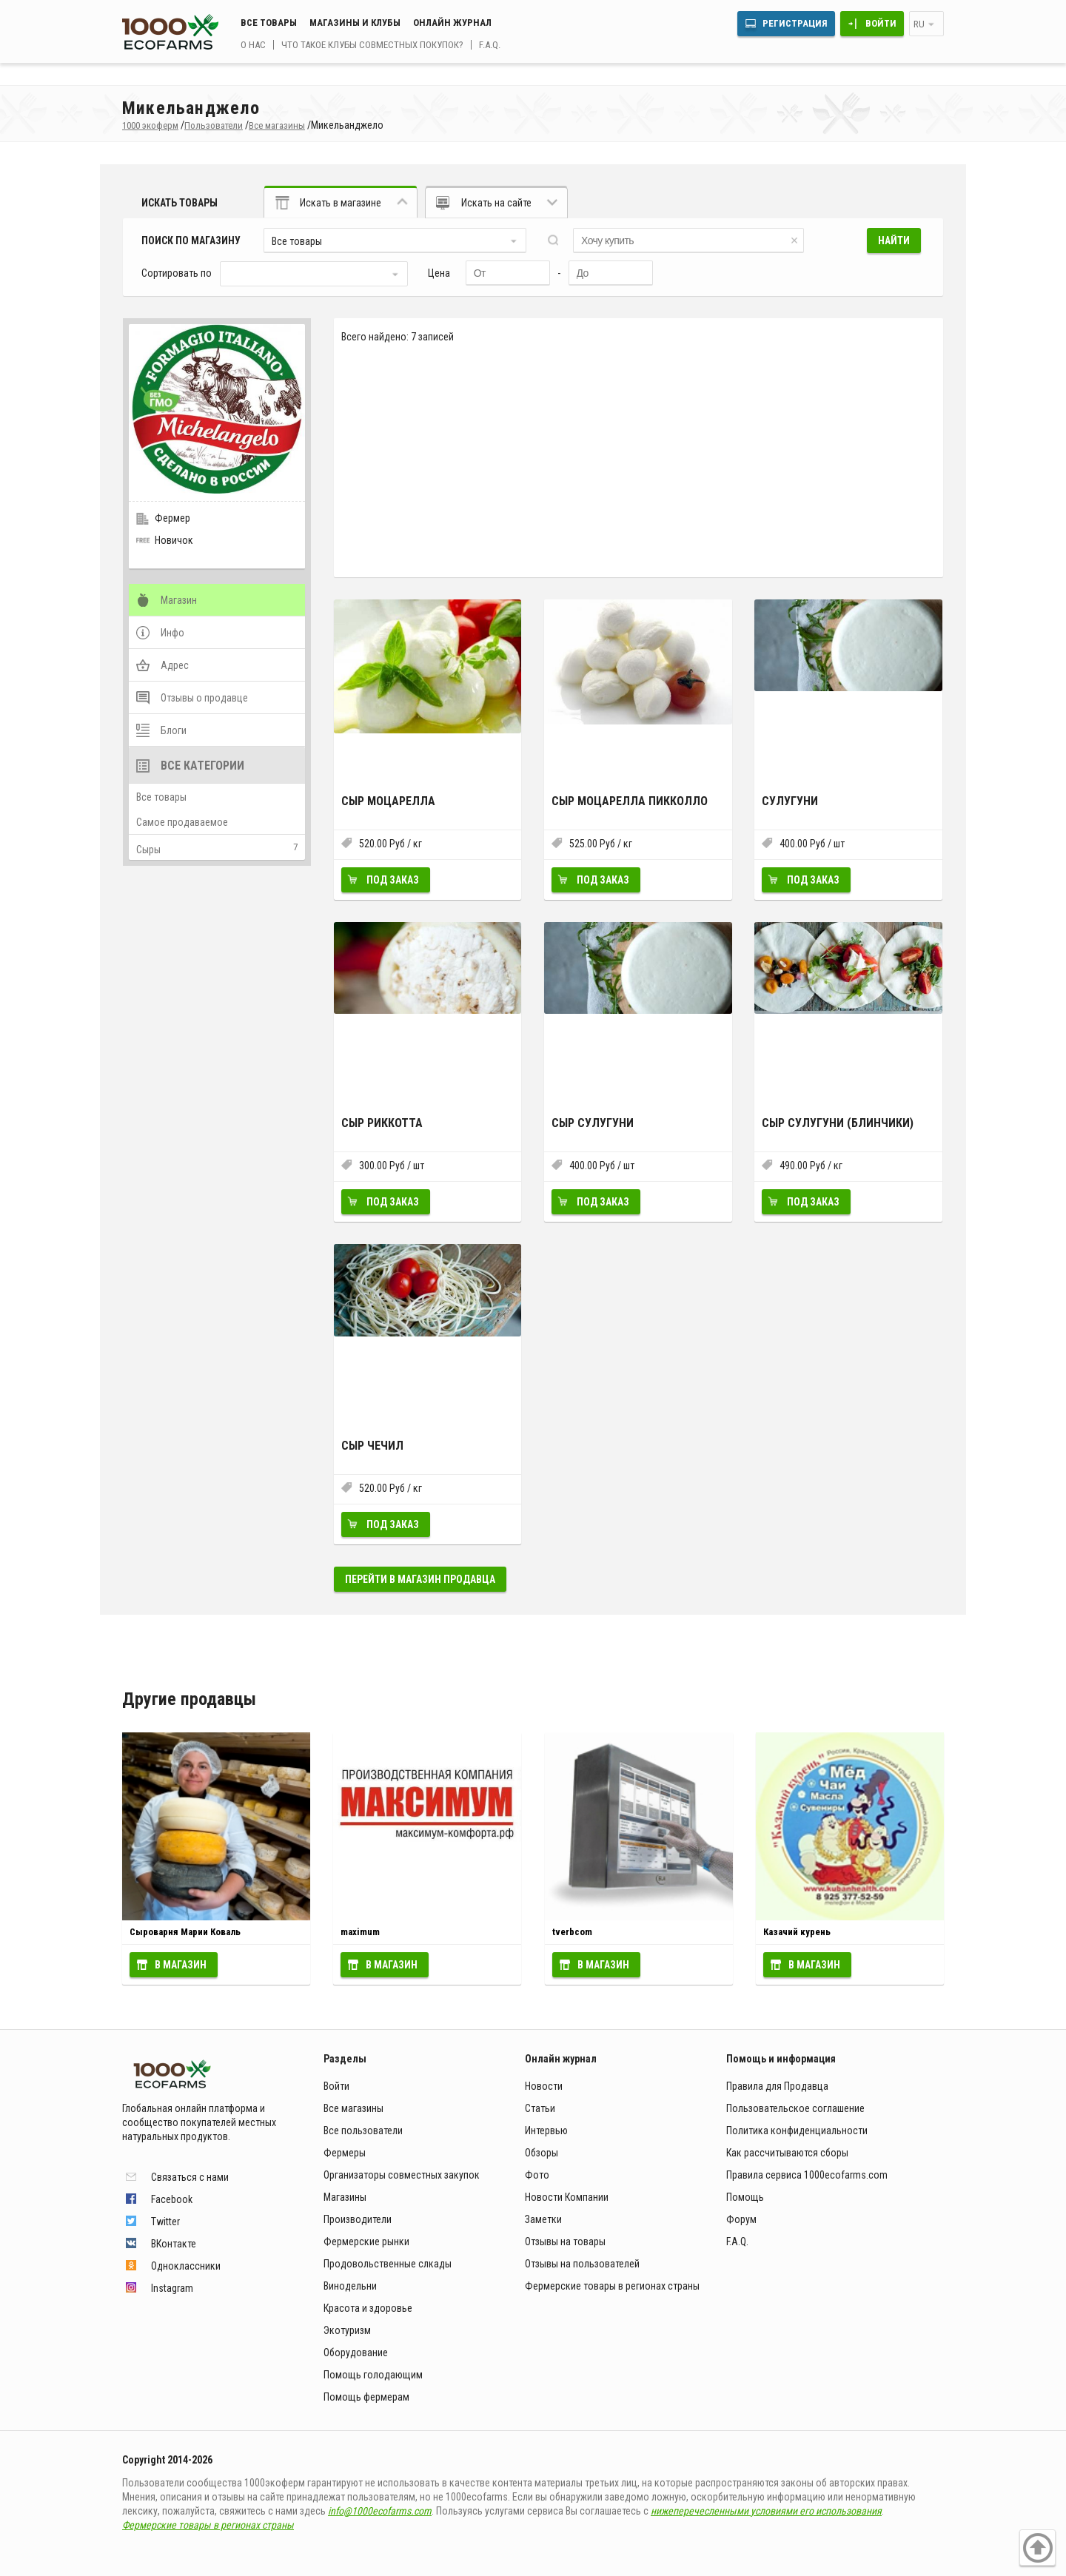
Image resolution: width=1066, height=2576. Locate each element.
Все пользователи (363, 2130)
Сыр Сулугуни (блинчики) (838, 1123)
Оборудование (356, 2352)
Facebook (171, 2199)
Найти (894, 240)
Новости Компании (567, 2197)
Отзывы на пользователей (582, 2264)
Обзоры (541, 2153)
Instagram (172, 2288)
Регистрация (795, 23)
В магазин (181, 1965)
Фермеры (345, 2153)
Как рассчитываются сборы (787, 2153)
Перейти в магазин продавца (420, 1579)
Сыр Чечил (372, 1446)
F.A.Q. (489, 45)
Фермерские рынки (366, 2241)
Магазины (345, 2197)
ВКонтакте (173, 2244)
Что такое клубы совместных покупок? (372, 45)
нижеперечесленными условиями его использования (766, 2511)
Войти (880, 23)
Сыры (148, 849)
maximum (360, 1931)
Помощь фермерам (366, 2397)
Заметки (543, 2219)
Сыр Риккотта (382, 1123)
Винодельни (350, 2286)
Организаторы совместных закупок (402, 2175)
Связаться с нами (190, 2177)
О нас (253, 45)
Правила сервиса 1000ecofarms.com (807, 2175)
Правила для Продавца (777, 2086)
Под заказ (392, 880)
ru (919, 24)
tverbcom (572, 1931)
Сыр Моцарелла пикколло (630, 801)
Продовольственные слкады (388, 2264)
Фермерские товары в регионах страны (612, 2286)
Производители (358, 2219)
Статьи (540, 2108)
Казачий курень (797, 1931)
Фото (537, 2175)
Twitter (165, 2221)
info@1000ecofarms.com (380, 2511)
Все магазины (353, 2108)
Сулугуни (790, 801)
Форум (741, 2219)
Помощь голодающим (373, 2375)
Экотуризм (347, 2330)
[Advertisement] (638, 460)
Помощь (745, 2197)
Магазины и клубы (354, 22)
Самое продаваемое (182, 822)
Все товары (269, 22)
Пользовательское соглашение (795, 2108)
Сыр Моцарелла (388, 801)
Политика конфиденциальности (797, 2130)
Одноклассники (186, 2266)
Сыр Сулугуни (593, 1123)
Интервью (546, 2130)
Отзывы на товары (565, 2241)
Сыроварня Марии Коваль (185, 1931)
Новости (544, 2086)
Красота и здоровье (368, 2308)
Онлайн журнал (452, 22)
